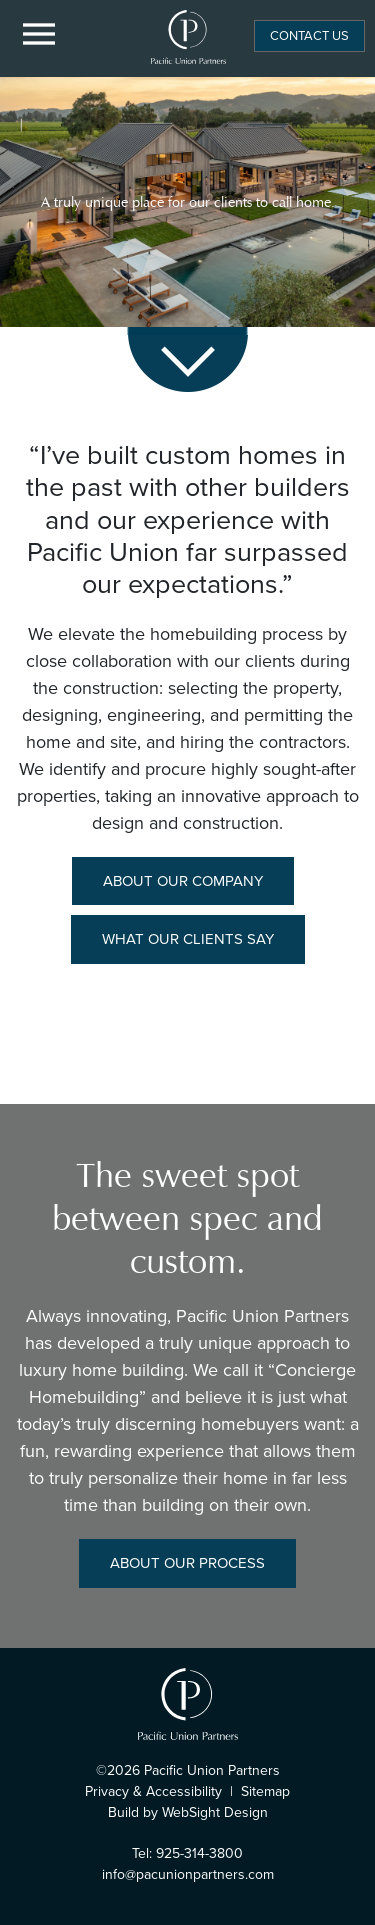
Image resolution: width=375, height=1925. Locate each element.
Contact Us (309, 35)
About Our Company (183, 881)
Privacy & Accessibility (153, 1791)
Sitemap (265, 1791)
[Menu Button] (40, 35)
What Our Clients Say (188, 939)
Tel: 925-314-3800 (187, 1853)
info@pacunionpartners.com (188, 1874)
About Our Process (187, 1563)
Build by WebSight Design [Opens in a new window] (188, 1812)
